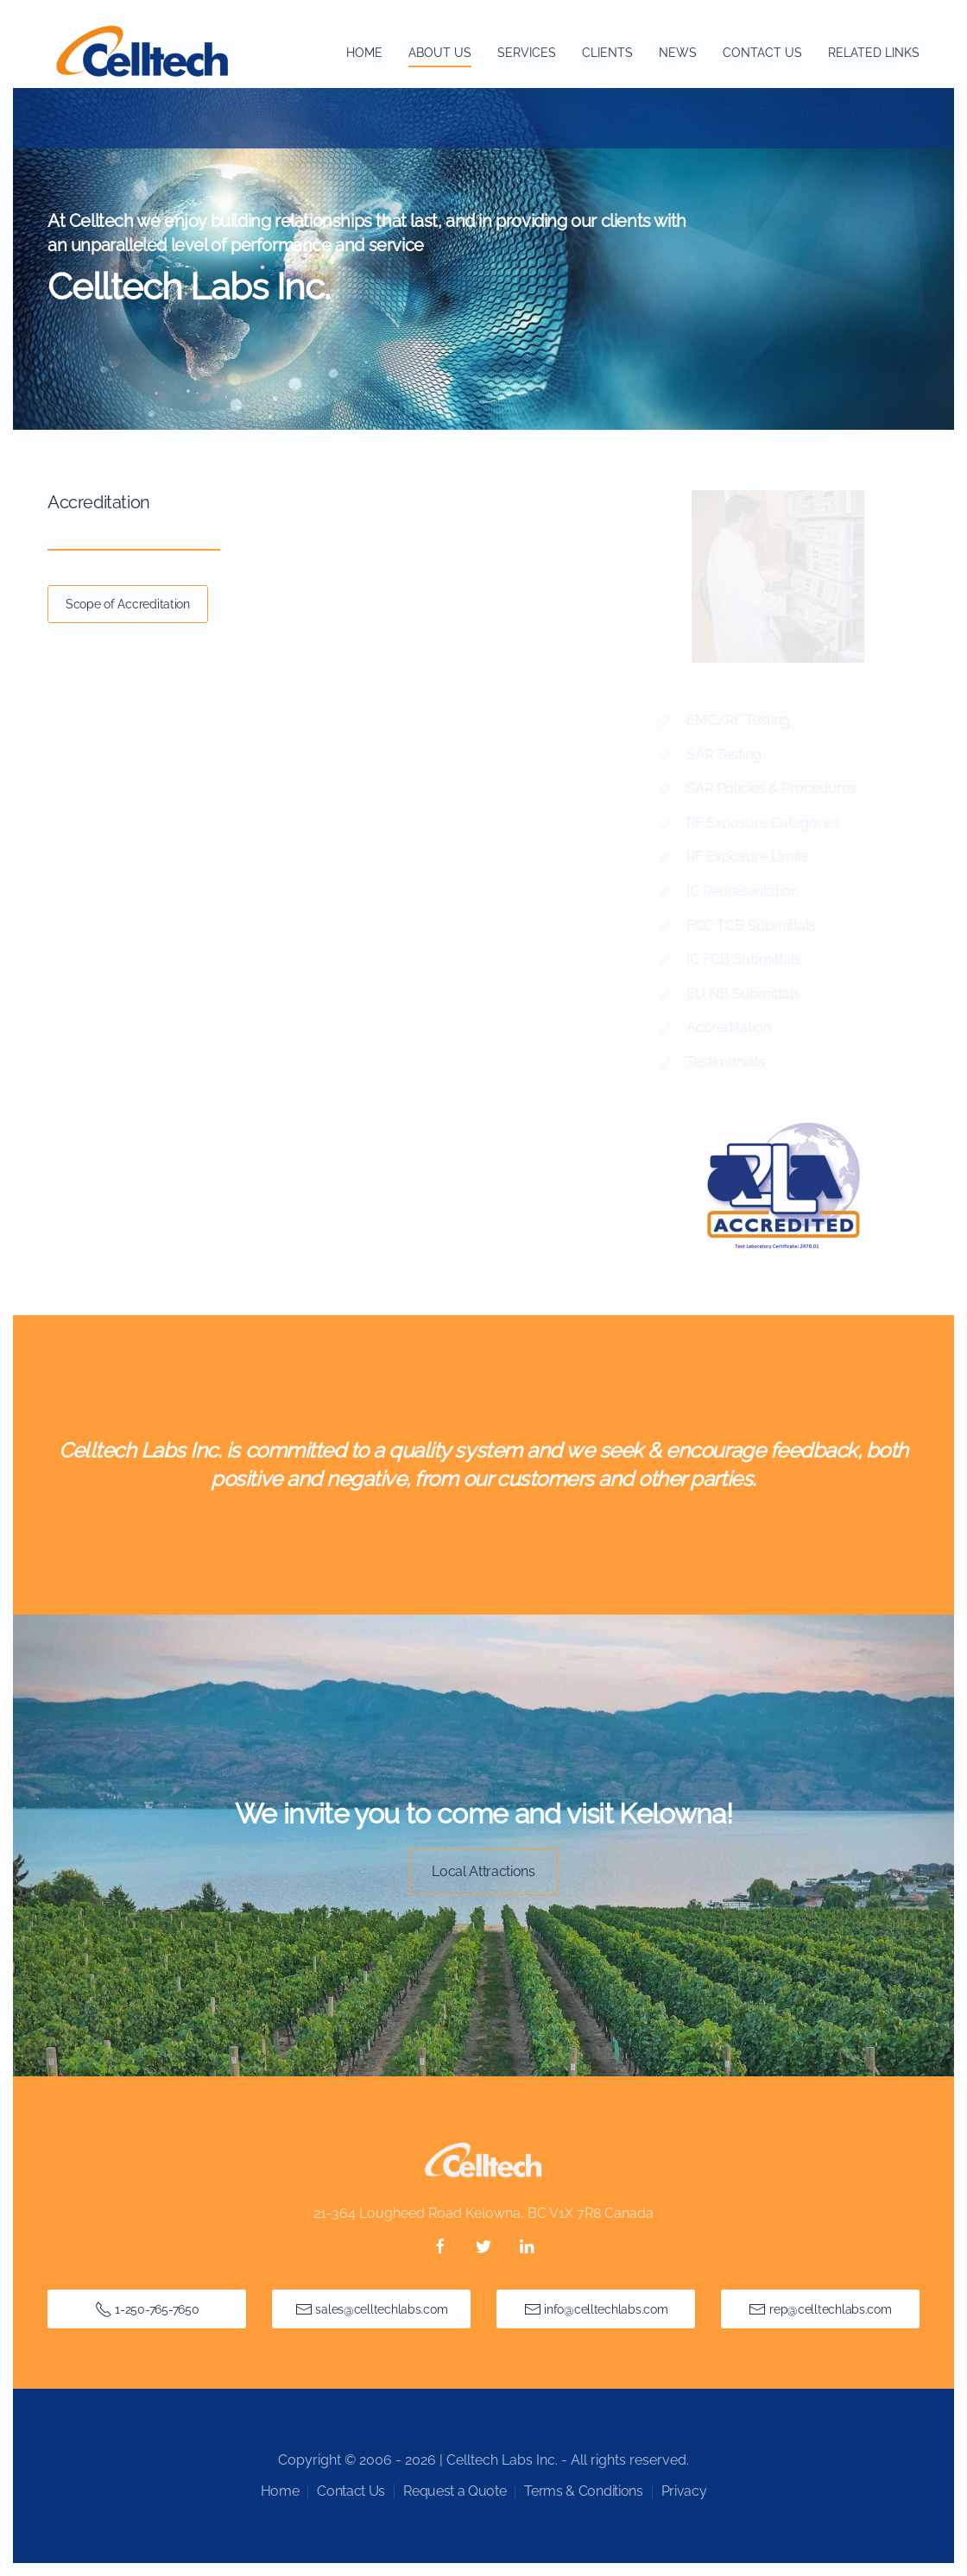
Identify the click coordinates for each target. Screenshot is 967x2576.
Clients (607, 53)
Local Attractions (483, 1871)
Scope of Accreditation (128, 604)
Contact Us (762, 53)
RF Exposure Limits (752, 856)
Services (526, 53)
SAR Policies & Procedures (777, 788)
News (678, 53)
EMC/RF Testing (743, 720)
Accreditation (734, 1027)
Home (364, 53)
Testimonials (731, 1062)
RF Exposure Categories (768, 823)
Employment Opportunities (841, 109)
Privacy (684, 2491)
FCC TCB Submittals (756, 925)
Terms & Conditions (583, 2491)
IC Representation (748, 891)
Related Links (874, 53)
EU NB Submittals (749, 994)
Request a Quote (680, 109)
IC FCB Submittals (749, 959)
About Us (439, 53)
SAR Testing (729, 754)
